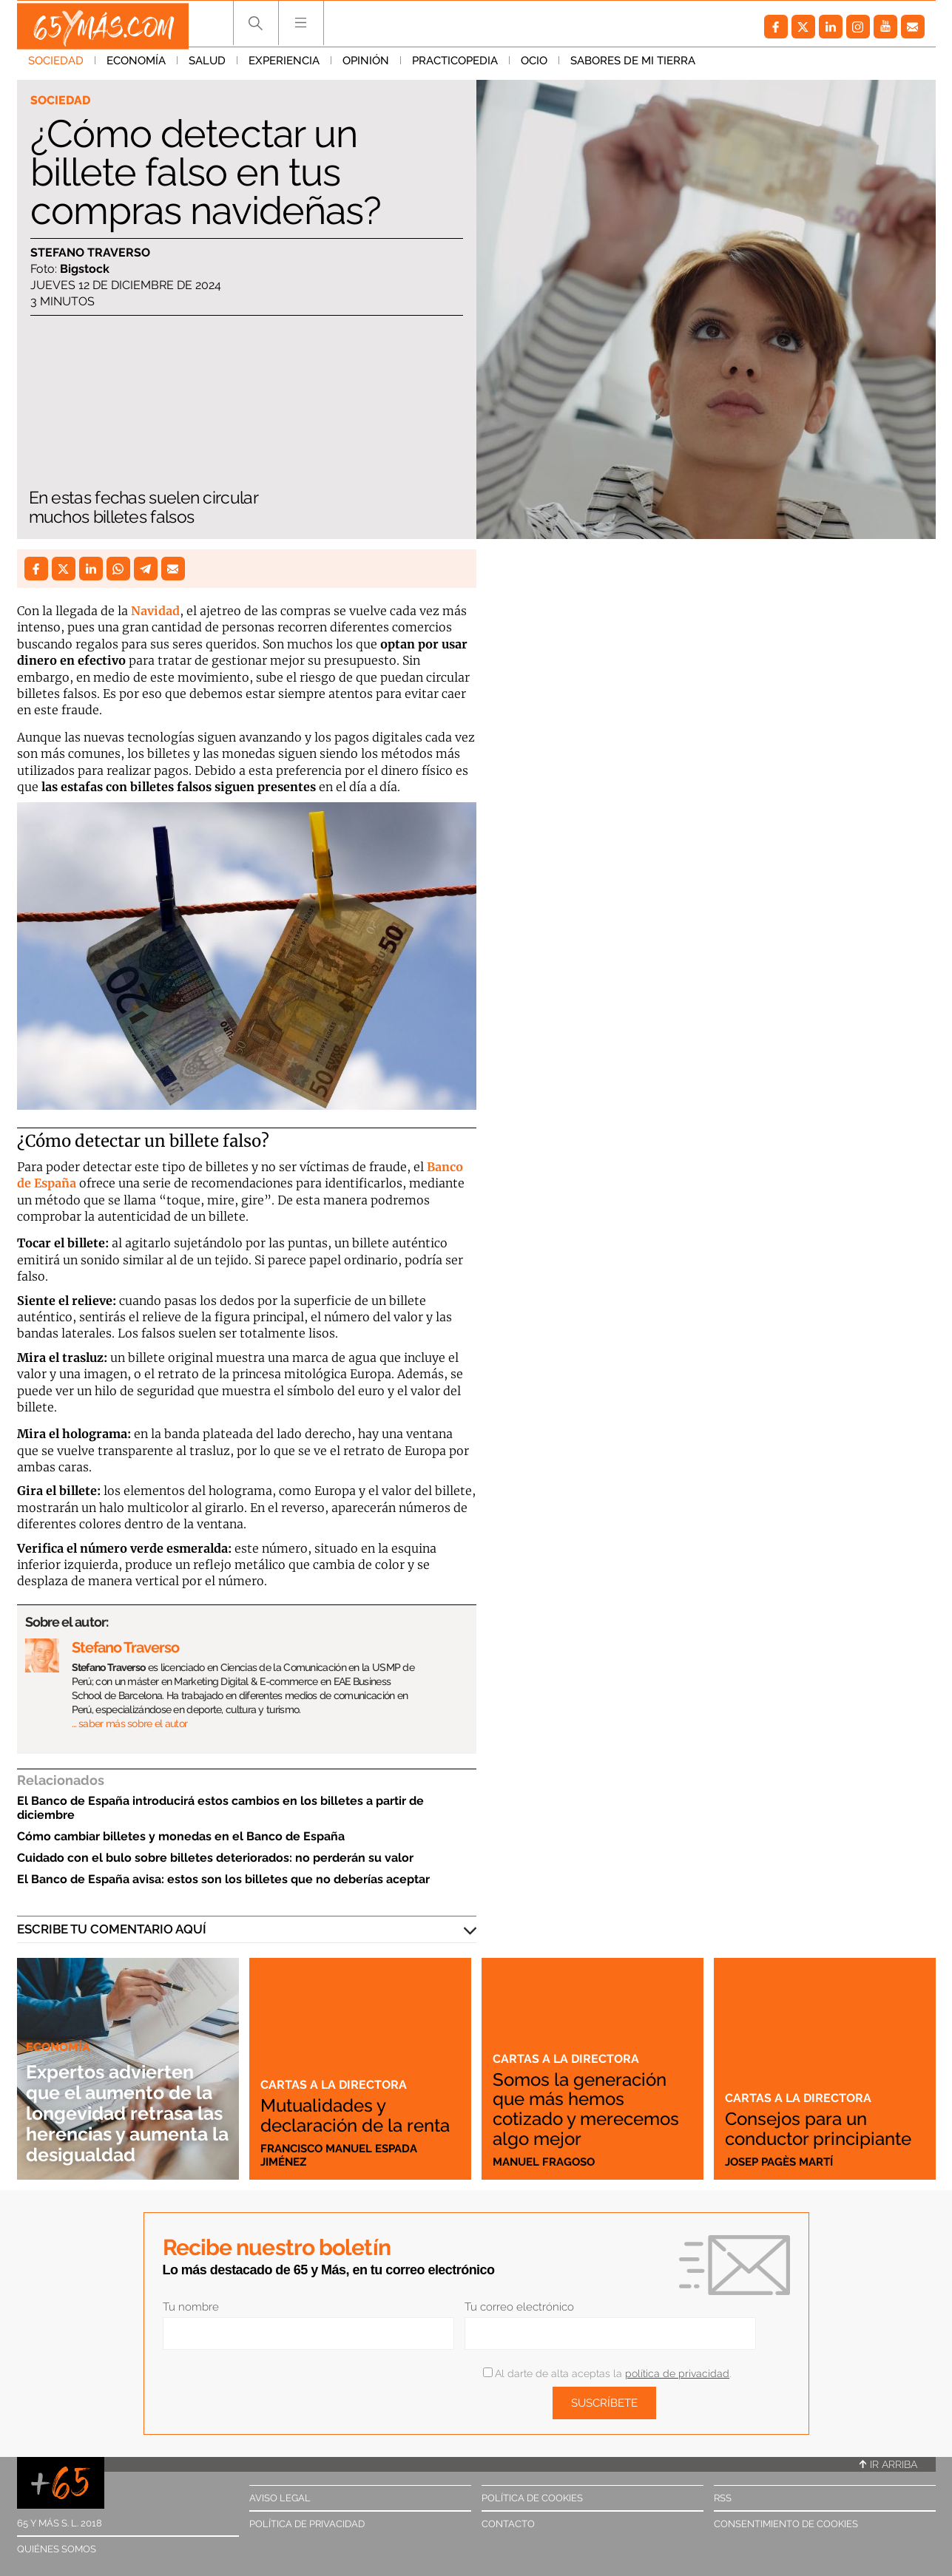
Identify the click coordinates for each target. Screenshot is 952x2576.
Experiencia (284, 65)
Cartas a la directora (335, 2065)
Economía (136, 65)
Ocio (534, 65)
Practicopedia (455, 65)
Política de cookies (532, 2498)
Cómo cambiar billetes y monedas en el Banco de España (181, 1836)
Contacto (508, 2523)
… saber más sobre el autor (130, 1723)
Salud (207, 65)
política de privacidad (677, 2373)
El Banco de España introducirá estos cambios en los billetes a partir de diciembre (220, 1808)
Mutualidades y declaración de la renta (336, 2105)
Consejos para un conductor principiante (802, 2119)
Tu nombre (191, 2307)
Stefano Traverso (90, 253)
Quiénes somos (56, 2549)
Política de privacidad (307, 2523)
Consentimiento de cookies (786, 2523)
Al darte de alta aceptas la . (607, 2373)
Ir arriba (888, 2464)
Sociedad (56, 65)
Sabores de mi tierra (632, 65)
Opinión (365, 65)
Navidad (155, 610)
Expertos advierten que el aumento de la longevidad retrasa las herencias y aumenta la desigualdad (120, 2092)
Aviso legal (280, 2498)
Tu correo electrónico (519, 2307)
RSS (723, 2498)
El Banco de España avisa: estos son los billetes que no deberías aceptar (223, 1879)
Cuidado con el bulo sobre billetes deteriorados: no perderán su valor (215, 1858)
